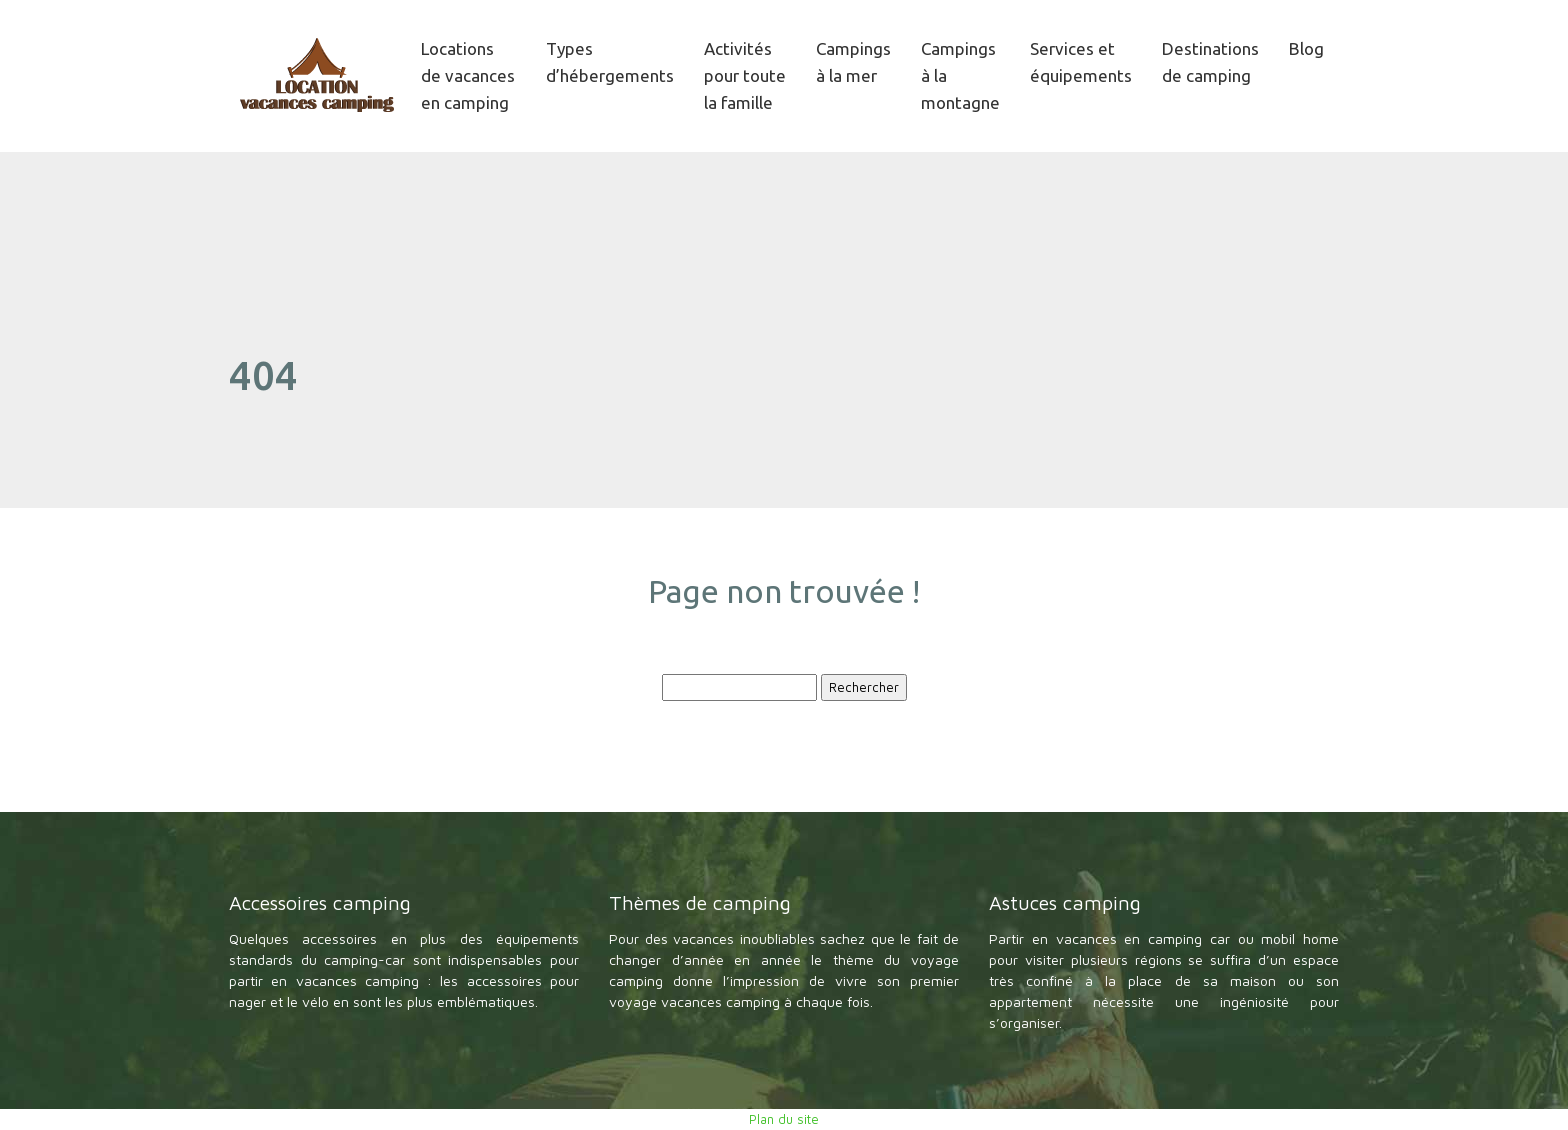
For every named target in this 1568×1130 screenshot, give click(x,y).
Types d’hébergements (610, 62)
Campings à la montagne (960, 75)
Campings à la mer (853, 62)
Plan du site (784, 1119)
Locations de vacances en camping (468, 75)
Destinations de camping (1210, 62)
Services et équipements (1081, 62)
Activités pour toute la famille (745, 75)
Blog (1306, 48)
